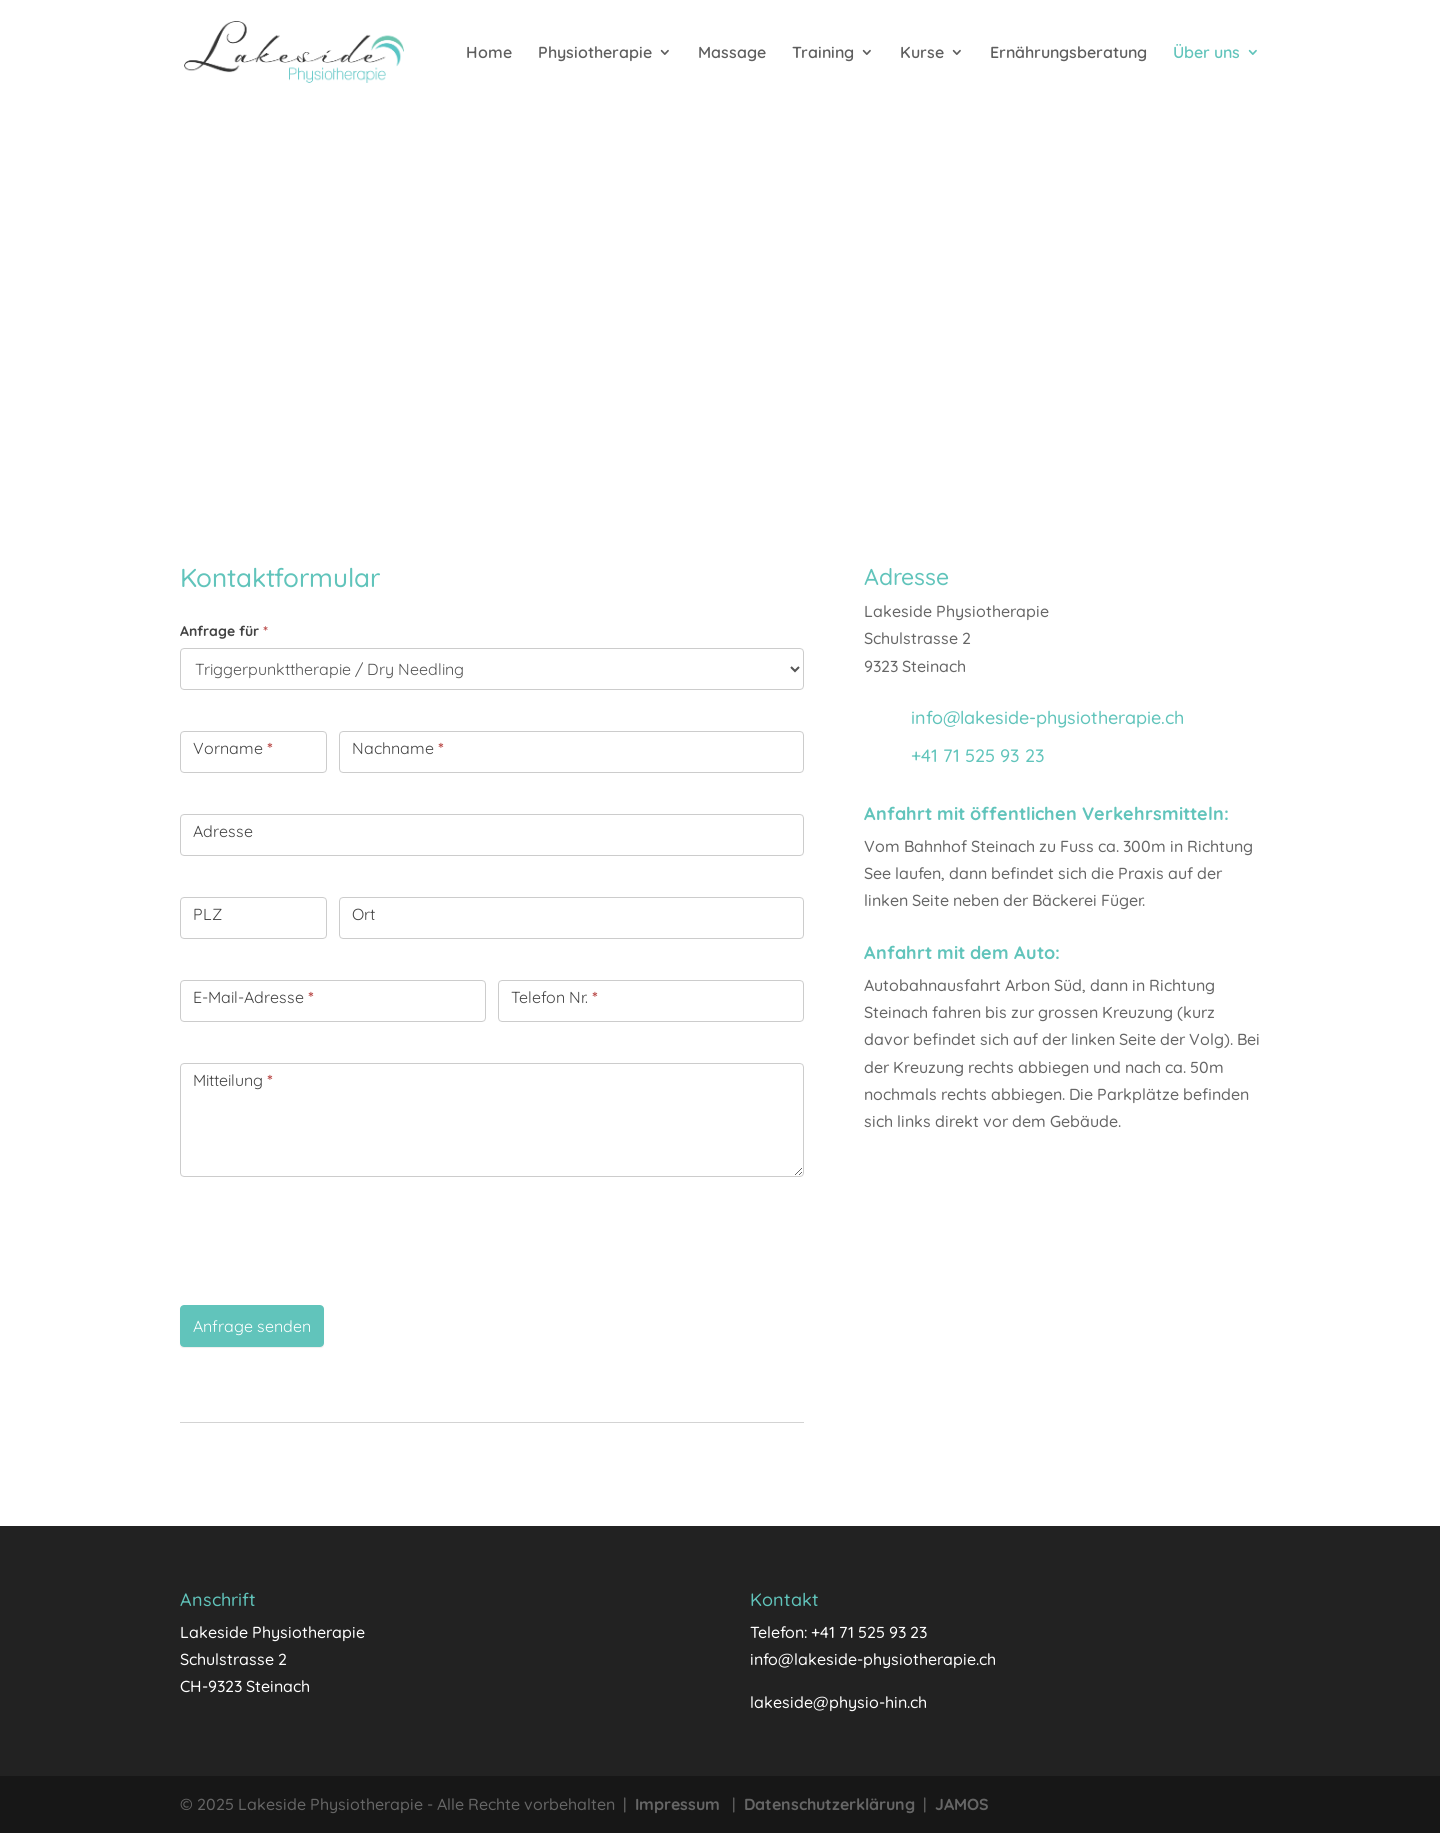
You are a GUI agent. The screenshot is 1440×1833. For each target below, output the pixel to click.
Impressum (677, 1804)
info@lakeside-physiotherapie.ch (1047, 717)
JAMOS (962, 1804)
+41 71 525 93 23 (978, 755)
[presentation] (332, 1236)
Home (489, 53)
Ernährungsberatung (1068, 53)
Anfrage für (224, 631)
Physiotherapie (595, 53)
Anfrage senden (252, 1326)
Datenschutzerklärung (829, 1804)
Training (823, 53)
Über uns (1206, 53)
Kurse (922, 53)
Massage (732, 53)
